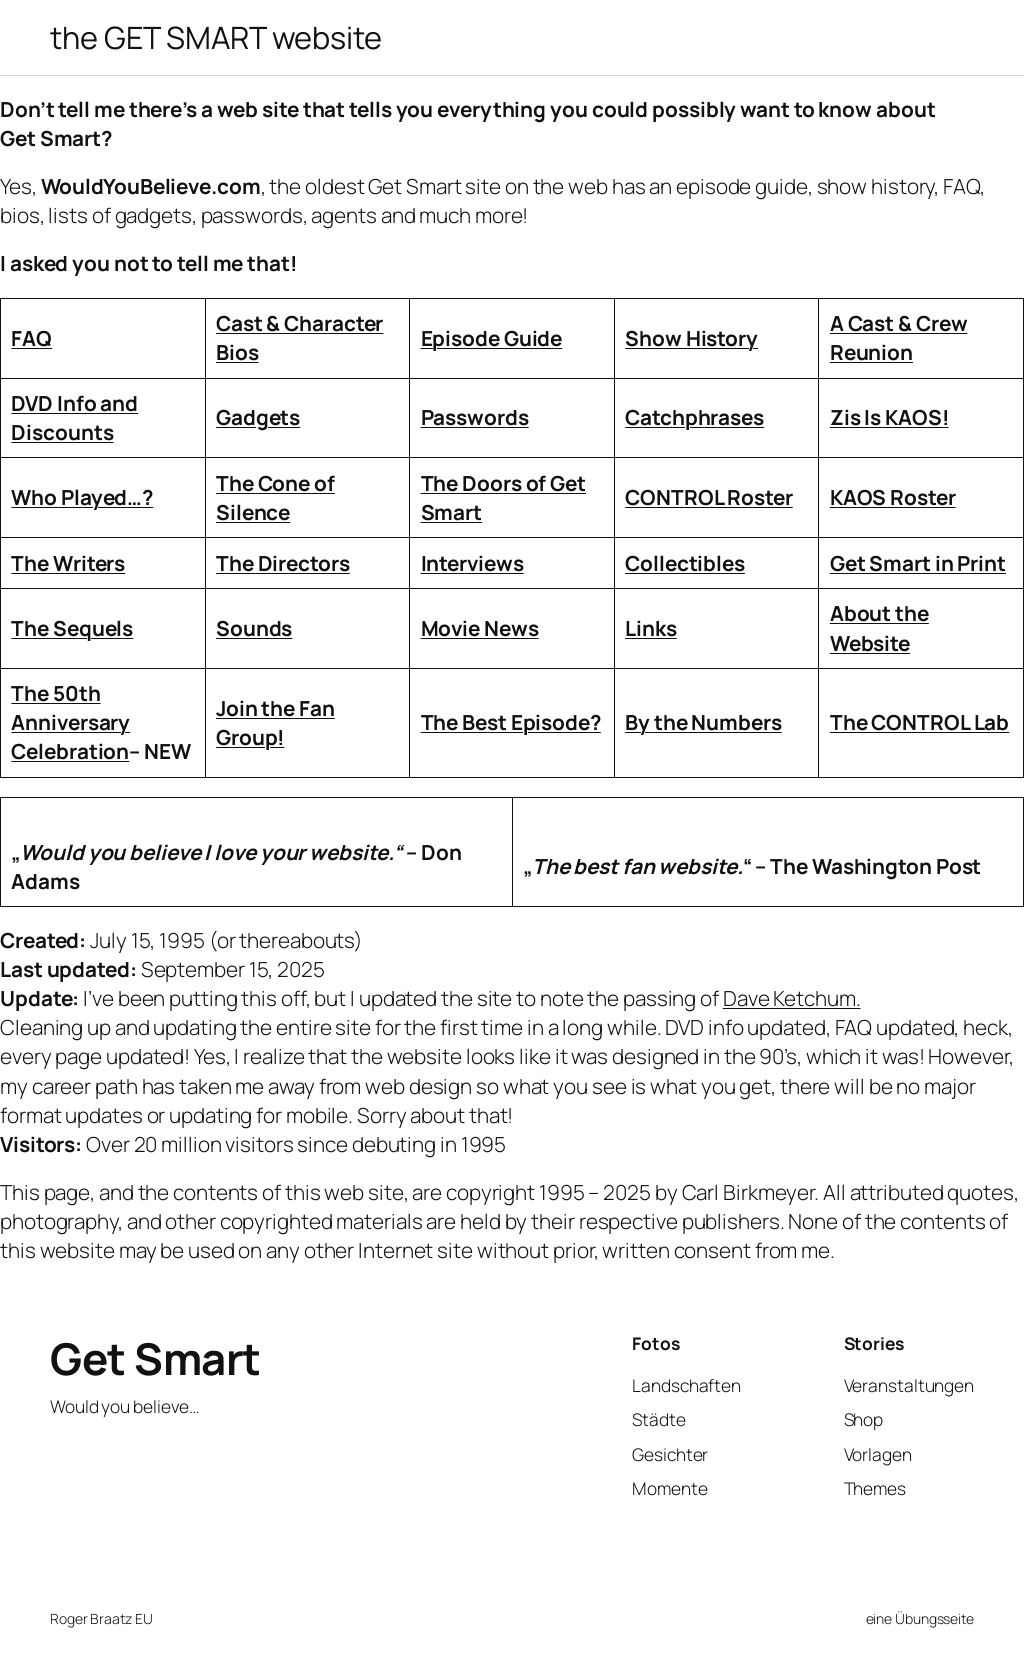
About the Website (879, 627)
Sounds (254, 628)
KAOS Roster (893, 497)
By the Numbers (703, 722)
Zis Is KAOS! (889, 417)
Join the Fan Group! (275, 722)
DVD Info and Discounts (74, 417)
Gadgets (258, 417)
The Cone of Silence (275, 497)
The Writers (68, 563)
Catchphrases (694, 417)
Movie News (480, 628)
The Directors (283, 563)
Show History (691, 338)
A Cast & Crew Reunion (899, 337)
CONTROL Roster (709, 497)
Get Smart (155, 1358)
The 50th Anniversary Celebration (70, 722)
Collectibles (685, 563)
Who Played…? (82, 497)
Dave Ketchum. (792, 998)
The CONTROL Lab (920, 722)
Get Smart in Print (918, 563)
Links (651, 628)
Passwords (475, 417)
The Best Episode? (511, 722)
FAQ (31, 338)
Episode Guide (492, 338)
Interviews (472, 563)
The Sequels (72, 628)
